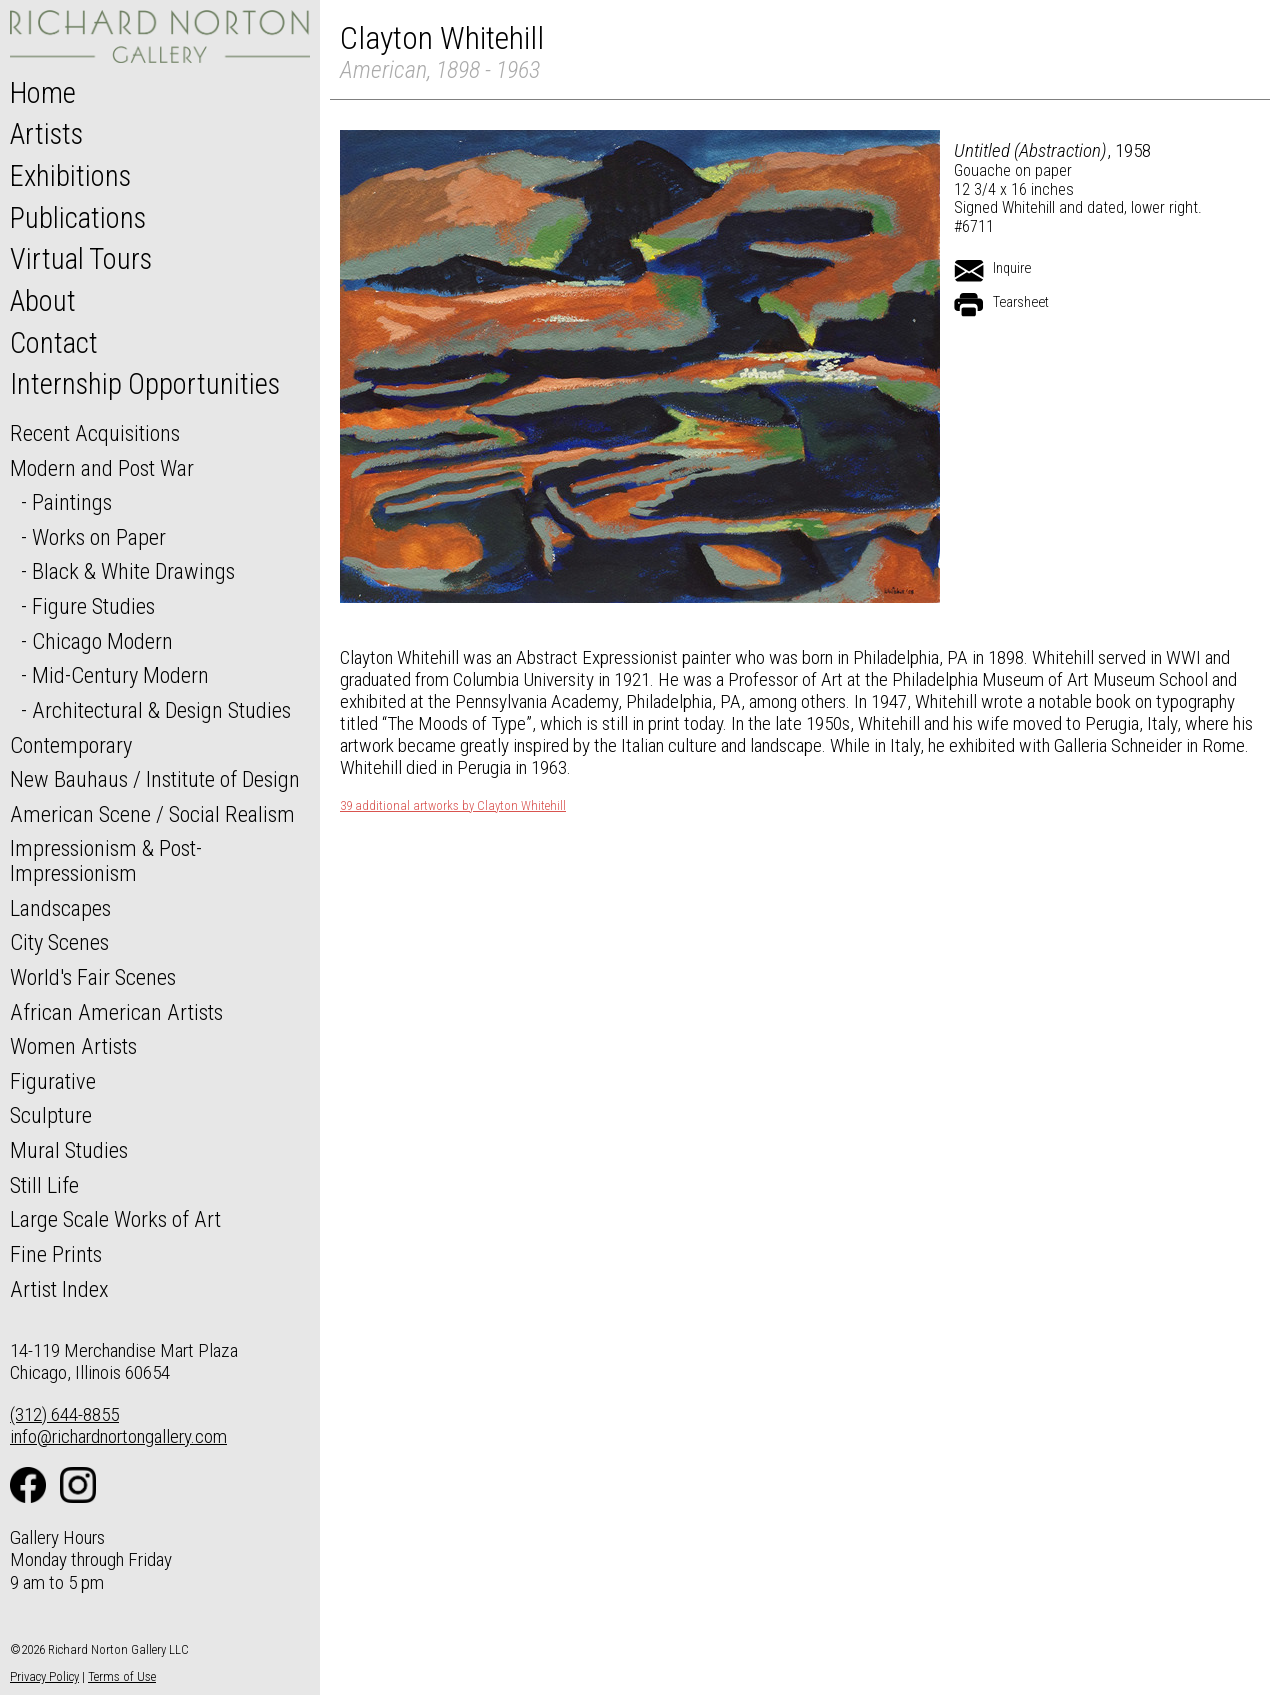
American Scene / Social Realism (152, 814)
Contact (54, 343)
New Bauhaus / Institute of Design (155, 779)
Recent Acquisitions (95, 433)
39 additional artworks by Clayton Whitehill (453, 806)
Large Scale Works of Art (115, 1219)
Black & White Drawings (133, 571)
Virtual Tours (81, 259)
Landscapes (60, 908)
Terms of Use (122, 1676)
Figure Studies (93, 606)
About (43, 301)
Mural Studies (69, 1150)
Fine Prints (56, 1254)
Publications (78, 218)
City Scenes (59, 942)
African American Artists (116, 1012)
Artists (46, 134)
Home (43, 93)
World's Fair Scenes (93, 977)
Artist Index (59, 1289)
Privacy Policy (44, 1676)
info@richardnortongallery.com (118, 1436)
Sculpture (51, 1115)
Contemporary (71, 745)
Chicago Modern (102, 641)
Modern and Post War (102, 468)
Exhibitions (70, 176)
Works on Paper (99, 537)
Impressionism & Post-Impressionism (106, 860)
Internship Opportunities (145, 384)
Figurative (53, 1081)
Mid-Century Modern (120, 675)
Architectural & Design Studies (161, 710)
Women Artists (73, 1046)
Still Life (44, 1185)
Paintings (72, 502)
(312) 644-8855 (64, 1414)
